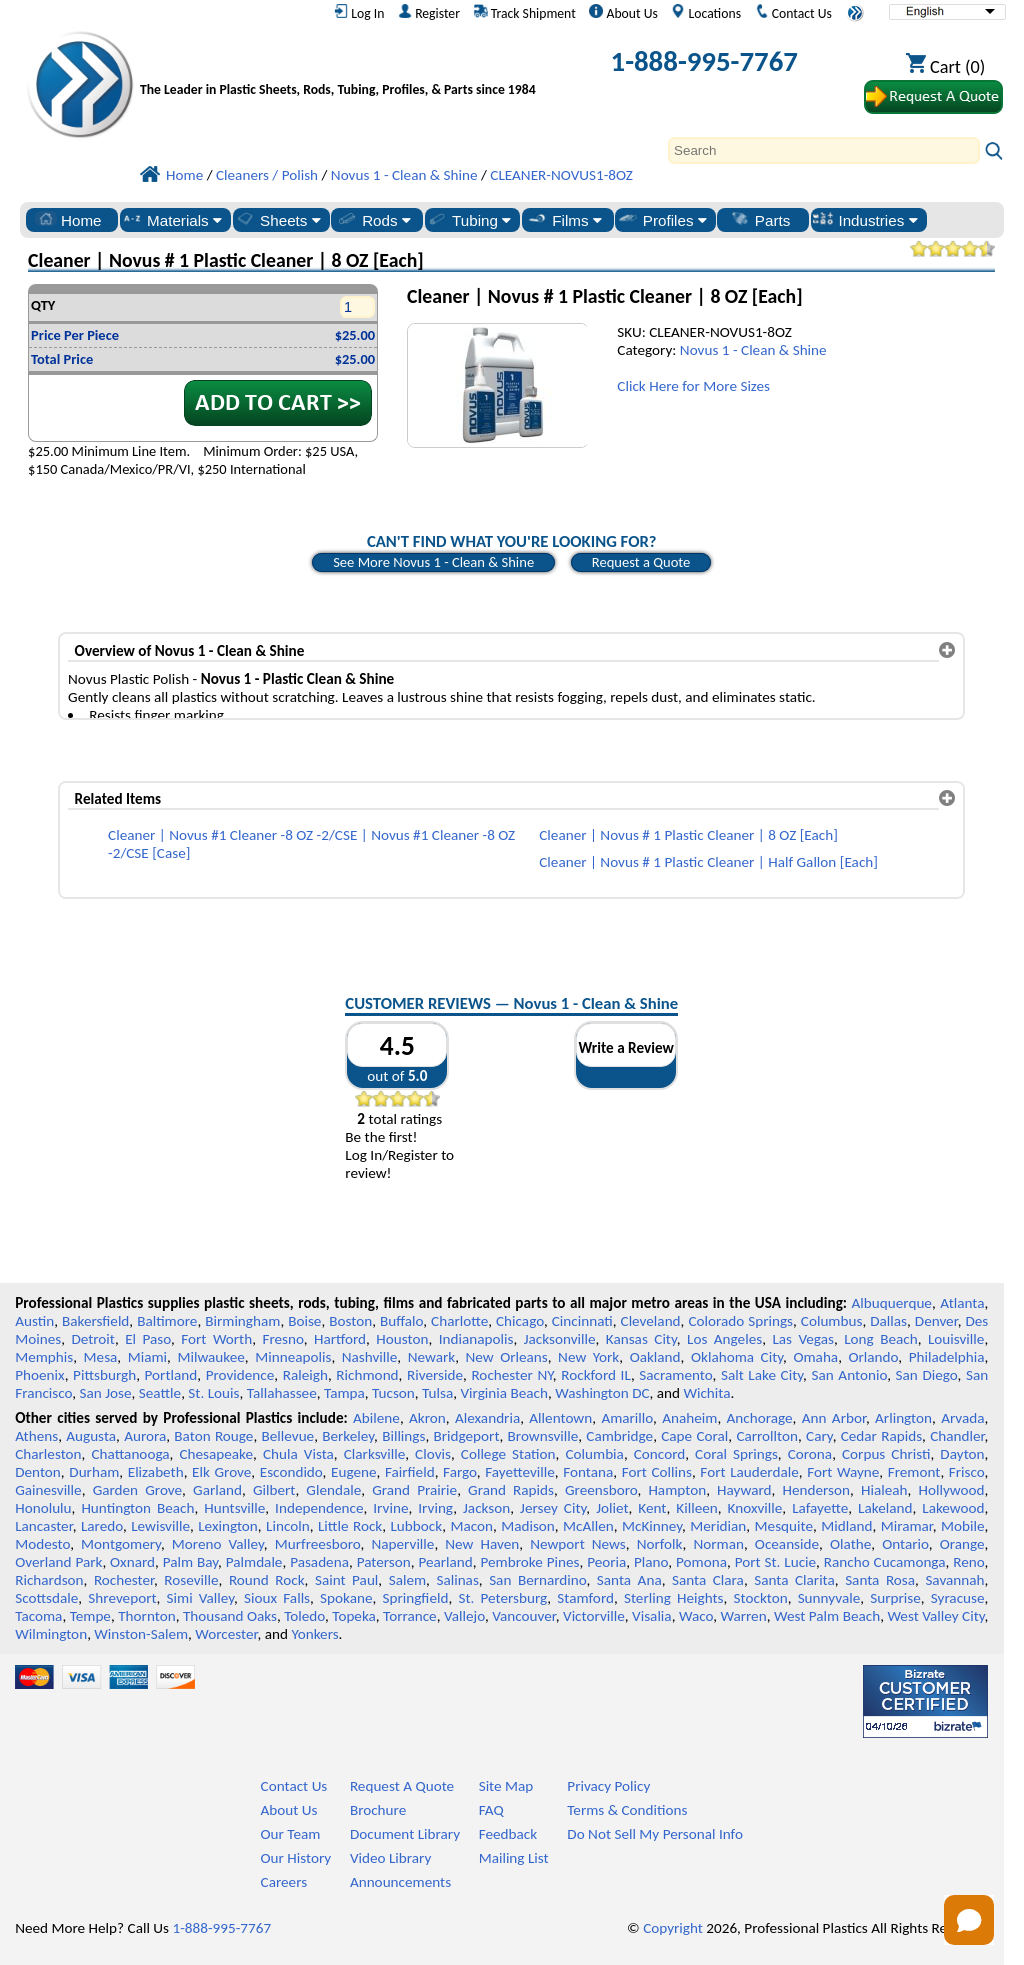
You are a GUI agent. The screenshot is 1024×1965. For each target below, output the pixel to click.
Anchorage (760, 1418)
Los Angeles (724, 1339)
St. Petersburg (502, 1598)
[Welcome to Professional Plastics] (342, 65)
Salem (407, 1580)
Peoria (606, 1562)
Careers (284, 1882)
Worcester (226, 1634)
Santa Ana (629, 1580)
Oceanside (787, 1544)
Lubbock (416, 1526)
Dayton (962, 1454)
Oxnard (132, 1562)
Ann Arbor (834, 1418)
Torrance (410, 1616)
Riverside (435, 1375)
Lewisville (160, 1526)
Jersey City (553, 1508)
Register (429, 13)
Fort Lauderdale (749, 1472)
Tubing (468, 220)
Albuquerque (892, 1303)
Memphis (44, 1357)
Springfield (415, 1598)
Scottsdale (46, 1598)
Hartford (340, 1339)
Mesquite (784, 1526)
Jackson (486, 1508)
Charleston (48, 1454)
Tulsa (437, 1393)
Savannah (954, 1580)
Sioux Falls (277, 1598)
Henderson (816, 1490)
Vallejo (464, 1616)
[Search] (824, 150)
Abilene (376, 1418)
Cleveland (651, 1321)
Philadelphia (947, 1357)
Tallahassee (282, 1393)
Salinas (457, 1580)
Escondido (291, 1472)
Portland (171, 1375)
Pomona (701, 1562)
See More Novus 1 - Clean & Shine (433, 562)
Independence (319, 1508)
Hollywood (951, 1490)
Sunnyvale (829, 1598)
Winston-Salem (141, 1634)
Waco (696, 1616)
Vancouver (524, 1616)
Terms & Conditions (627, 1810)
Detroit (93, 1339)
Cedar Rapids (881, 1436)
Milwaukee (210, 1357)
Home (68, 220)
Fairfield (410, 1472)
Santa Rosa (880, 1580)
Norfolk (660, 1544)
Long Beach (880, 1339)
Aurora (145, 1436)
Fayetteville (520, 1472)
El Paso (148, 1339)
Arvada (962, 1418)
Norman (718, 1544)
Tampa (344, 1393)
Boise (304, 1321)
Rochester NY (511, 1375)
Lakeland (885, 1508)
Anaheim (689, 1418)
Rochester (124, 1580)
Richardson (49, 1580)
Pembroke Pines (530, 1562)
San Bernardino (537, 1580)
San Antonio (850, 1375)
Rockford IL (596, 1375)
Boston (350, 1321)
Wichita (706, 1393)
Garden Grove (137, 1490)
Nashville (370, 1357)
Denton (38, 1472)
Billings (403, 1436)
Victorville (594, 1616)
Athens (36, 1436)
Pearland (445, 1562)
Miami (147, 1357)
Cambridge (619, 1436)
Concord (659, 1454)
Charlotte (459, 1321)
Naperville (402, 1544)
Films (564, 220)
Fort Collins (657, 1472)
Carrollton (767, 1436)
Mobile (963, 1526)
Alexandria (487, 1418)
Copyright (673, 1928)
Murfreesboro (318, 1544)
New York (588, 1357)
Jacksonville (560, 1339)
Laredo (102, 1526)
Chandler (957, 1436)
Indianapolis (476, 1339)
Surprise (895, 1598)
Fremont (914, 1472)
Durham (94, 1472)
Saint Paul (346, 1580)
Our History (296, 1858)
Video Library (390, 1858)
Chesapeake (216, 1454)
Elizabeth (156, 1472)
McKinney (652, 1526)
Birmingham (242, 1321)
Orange (962, 1544)
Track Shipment (525, 13)
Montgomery (121, 1544)
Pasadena (319, 1562)
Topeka (354, 1616)
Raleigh (305, 1375)
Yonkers (314, 1634)
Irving (435, 1508)
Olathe (850, 1544)
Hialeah (884, 1490)
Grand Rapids (511, 1490)
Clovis (433, 1454)
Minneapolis (293, 1357)
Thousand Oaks (230, 1616)
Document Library (405, 1834)
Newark (431, 1357)
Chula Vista (298, 1454)
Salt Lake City (762, 1375)
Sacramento (675, 1375)
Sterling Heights (674, 1598)
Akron (427, 1418)
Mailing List (514, 1858)
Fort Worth (216, 1339)
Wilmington (51, 1634)
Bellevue (288, 1436)
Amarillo (627, 1418)
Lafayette (820, 1508)
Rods (373, 220)
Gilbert (274, 1490)
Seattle (160, 1393)
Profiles (662, 220)
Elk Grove (221, 1472)
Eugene (354, 1472)
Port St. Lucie (775, 1562)
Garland (217, 1490)
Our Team (291, 1834)
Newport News (578, 1544)
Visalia (652, 1616)
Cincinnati (582, 1321)
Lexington (228, 1526)
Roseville (191, 1580)
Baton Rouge (213, 1436)
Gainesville (48, 1490)
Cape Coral (694, 1436)
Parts (760, 220)
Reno (968, 1562)
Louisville (956, 1339)
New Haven (482, 1544)
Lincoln (288, 1526)
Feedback (508, 1834)
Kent (652, 1508)
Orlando (873, 1357)
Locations (706, 13)
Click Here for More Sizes (693, 386)
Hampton (677, 1490)
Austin (34, 1321)
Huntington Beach (137, 1508)
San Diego (927, 1375)
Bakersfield (95, 1321)
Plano (651, 1562)
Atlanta (962, 1303)
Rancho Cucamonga (885, 1562)
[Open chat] (969, 1920)
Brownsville (543, 1436)
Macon (471, 1526)
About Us (623, 13)
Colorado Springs (740, 1321)
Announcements (400, 1882)
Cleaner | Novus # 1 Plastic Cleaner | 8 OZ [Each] (688, 835)
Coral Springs (736, 1454)
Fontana (588, 1472)
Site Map (506, 1786)
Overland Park (58, 1562)
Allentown (560, 1418)
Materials (171, 220)
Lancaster (43, 1526)
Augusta (91, 1436)
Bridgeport (467, 1436)
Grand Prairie (414, 1490)
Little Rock (350, 1526)
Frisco (967, 1472)
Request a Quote (641, 562)
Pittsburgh (104, 1375)
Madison (528, 1526)
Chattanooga (130, 1454)
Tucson (393, 1393)
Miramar (907, 1526)
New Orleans (506, 1357)
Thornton (146, 1616)
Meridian (718, 1526)
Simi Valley (201, 1598)
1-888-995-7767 (705, 61)
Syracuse (958, 1598)
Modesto (42, 1544)
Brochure (378, 1810)
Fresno (282, 1339)
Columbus (832, 1321)
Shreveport (122, 1598)
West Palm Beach (827, 1616)
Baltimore (167, 1321)
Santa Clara (708, 1580)
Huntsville (234, 1508)
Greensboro (601, 1490)
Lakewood (953, 1508)
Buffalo (401, 1321)
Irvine (390, 1508)
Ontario (905, 1544)
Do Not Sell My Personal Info (655, 1834)
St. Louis (213, 1393)
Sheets (277, 220)
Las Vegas (803, 1339)
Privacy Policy (608, 1786)
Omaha (815, 1357)
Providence (240, 1375)
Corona (810, 1454)
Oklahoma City (737, 1357)
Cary (819, 1436)
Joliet (612, 1508)
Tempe (90, 1616)
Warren (743, 1616)
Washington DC (602, 1393)
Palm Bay (190, 1562)
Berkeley (348, 1436)
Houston (402, 1339)
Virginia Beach (504, 1393)
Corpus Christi (886, 1454)
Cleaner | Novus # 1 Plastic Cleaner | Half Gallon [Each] (708, 862)
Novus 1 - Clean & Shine (753, 350)
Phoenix (39, 1375)
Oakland (655, 1357)
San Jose (106, 1393)
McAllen (588, 1526)
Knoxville (755, 1508)
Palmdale (254, 1562)
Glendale (333, 1490)
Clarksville (375, 1454)
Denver (936, 1321)
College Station (508, 1454)
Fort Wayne (843, 1472)
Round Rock (267, 1580)
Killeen (696, 1508)
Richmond (367, 1375)
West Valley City (935, 1616)
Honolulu (43, 1508)
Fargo (460, 1472)
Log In (359, 13)
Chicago (520, 1321)
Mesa (101, 1357)
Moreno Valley (218, 1544)
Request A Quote (402, 1786)
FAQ (491, 1810)
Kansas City (641, 1339)
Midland (846, 1526)
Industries (864, 220)
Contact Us (793, 13)
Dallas (888, 1321)
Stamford (585, 1598)
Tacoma (38, 1616)
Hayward (744, 1490)
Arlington (903, 1418)
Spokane (346, 1598)
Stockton (761, 1598)
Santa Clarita (794, 1580)
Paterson (384, 1562)
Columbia (594, 1454)
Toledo (304, 1616)
